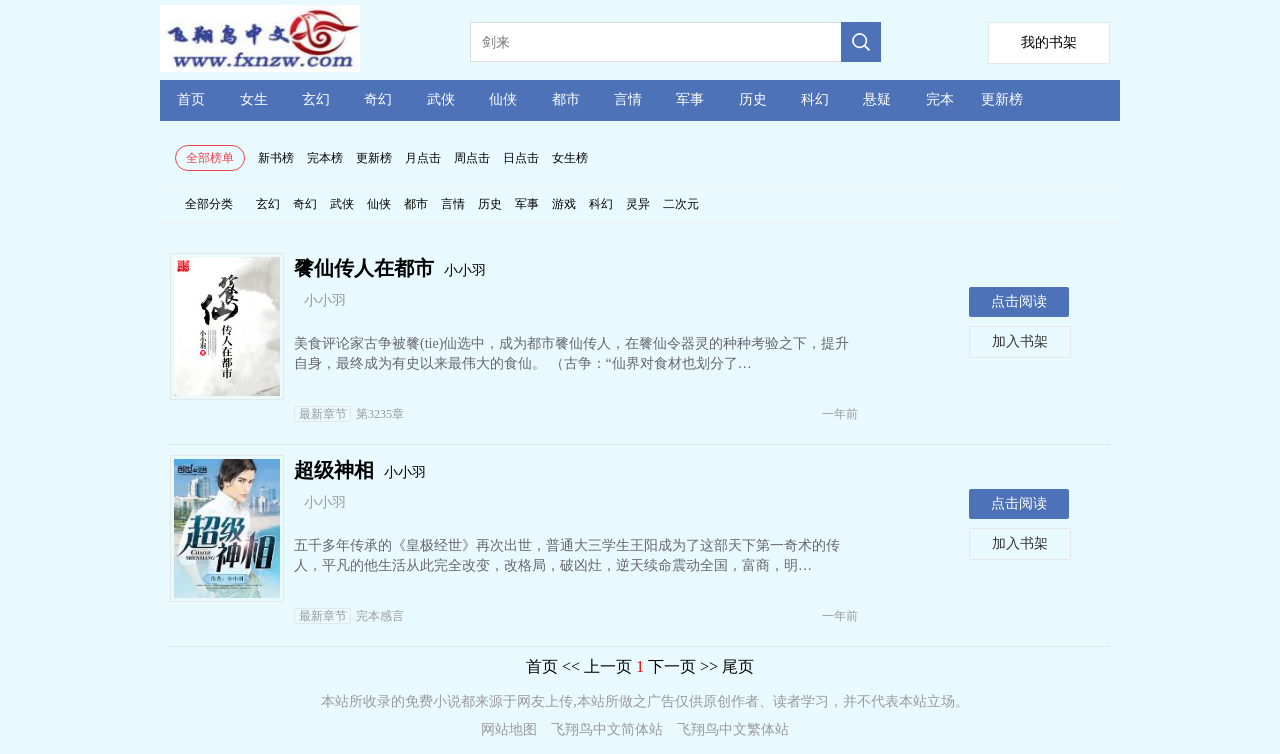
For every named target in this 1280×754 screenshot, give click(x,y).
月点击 (423, 158)
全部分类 (209, 204)
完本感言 (349, 616)
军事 (690, 99)
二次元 (681, 204)
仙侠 (503, 99)
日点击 (521, 158)
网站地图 (509, 729)
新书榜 (276, 158)
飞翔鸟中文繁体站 (733, 729)
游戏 (564, 204)
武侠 (441, 99)
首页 (191, 99)
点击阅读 (1019, 301)
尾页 (738, 666)
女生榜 (570, 158)
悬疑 (877, 99)
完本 (940, 99)
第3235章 (349, 414)
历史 (753, 99)
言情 (628, 99)
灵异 (638, 204)
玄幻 (316, 99)
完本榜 (325, 158)
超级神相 (334, 470)
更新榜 (1002, 99)
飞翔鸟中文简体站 (607, 729)
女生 (254, 99)
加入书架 (1020, 341)
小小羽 (465, 270)
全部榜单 (210, 158)
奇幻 (378, 99)
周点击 (472, 158)
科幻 (815, 99)
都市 (566, 99)
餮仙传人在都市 (364, 268)
